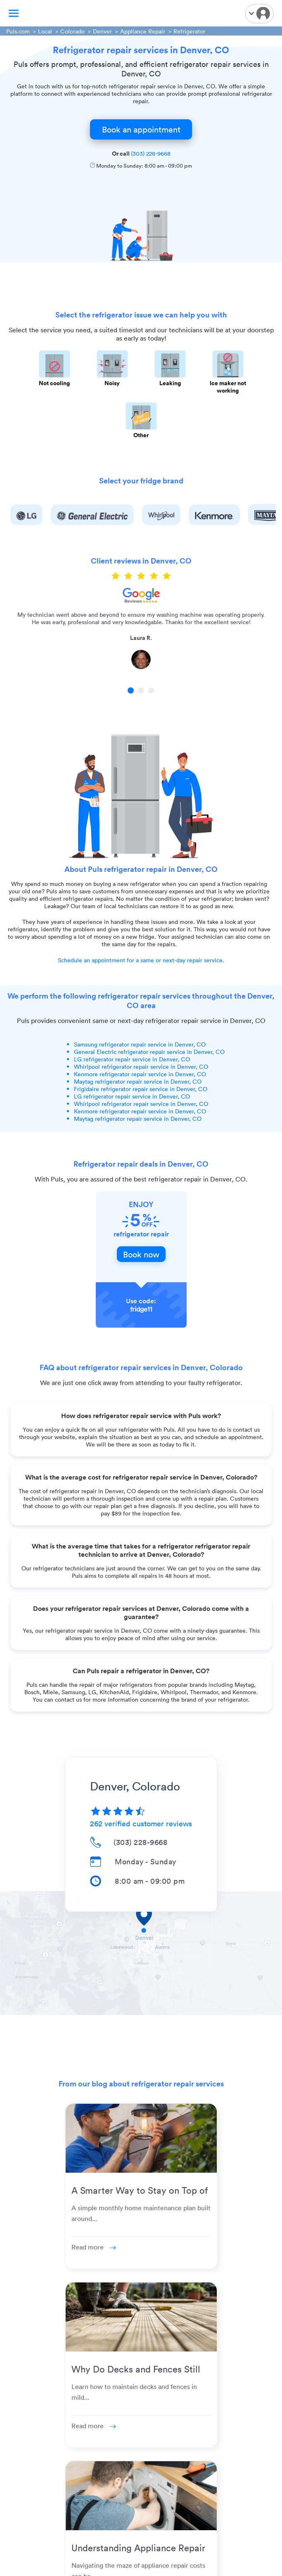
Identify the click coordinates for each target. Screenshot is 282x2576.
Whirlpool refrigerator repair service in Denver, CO (141, 1066)
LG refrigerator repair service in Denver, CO (132, 1059)
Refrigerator (189, 31)
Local (45, 31)
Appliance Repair (142, 31)
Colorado (72, 31)
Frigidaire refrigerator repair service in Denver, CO (140, 1089)
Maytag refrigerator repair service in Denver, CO (137, 1081)
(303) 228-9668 (151, 153)
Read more (93, 2247)
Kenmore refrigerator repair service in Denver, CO (140, 1074)
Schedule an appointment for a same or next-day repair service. (141, 960)
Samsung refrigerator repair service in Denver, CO (140, 1044)
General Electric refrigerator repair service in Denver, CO (149, 1052)
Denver (102, 31)
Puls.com (18, 31)
